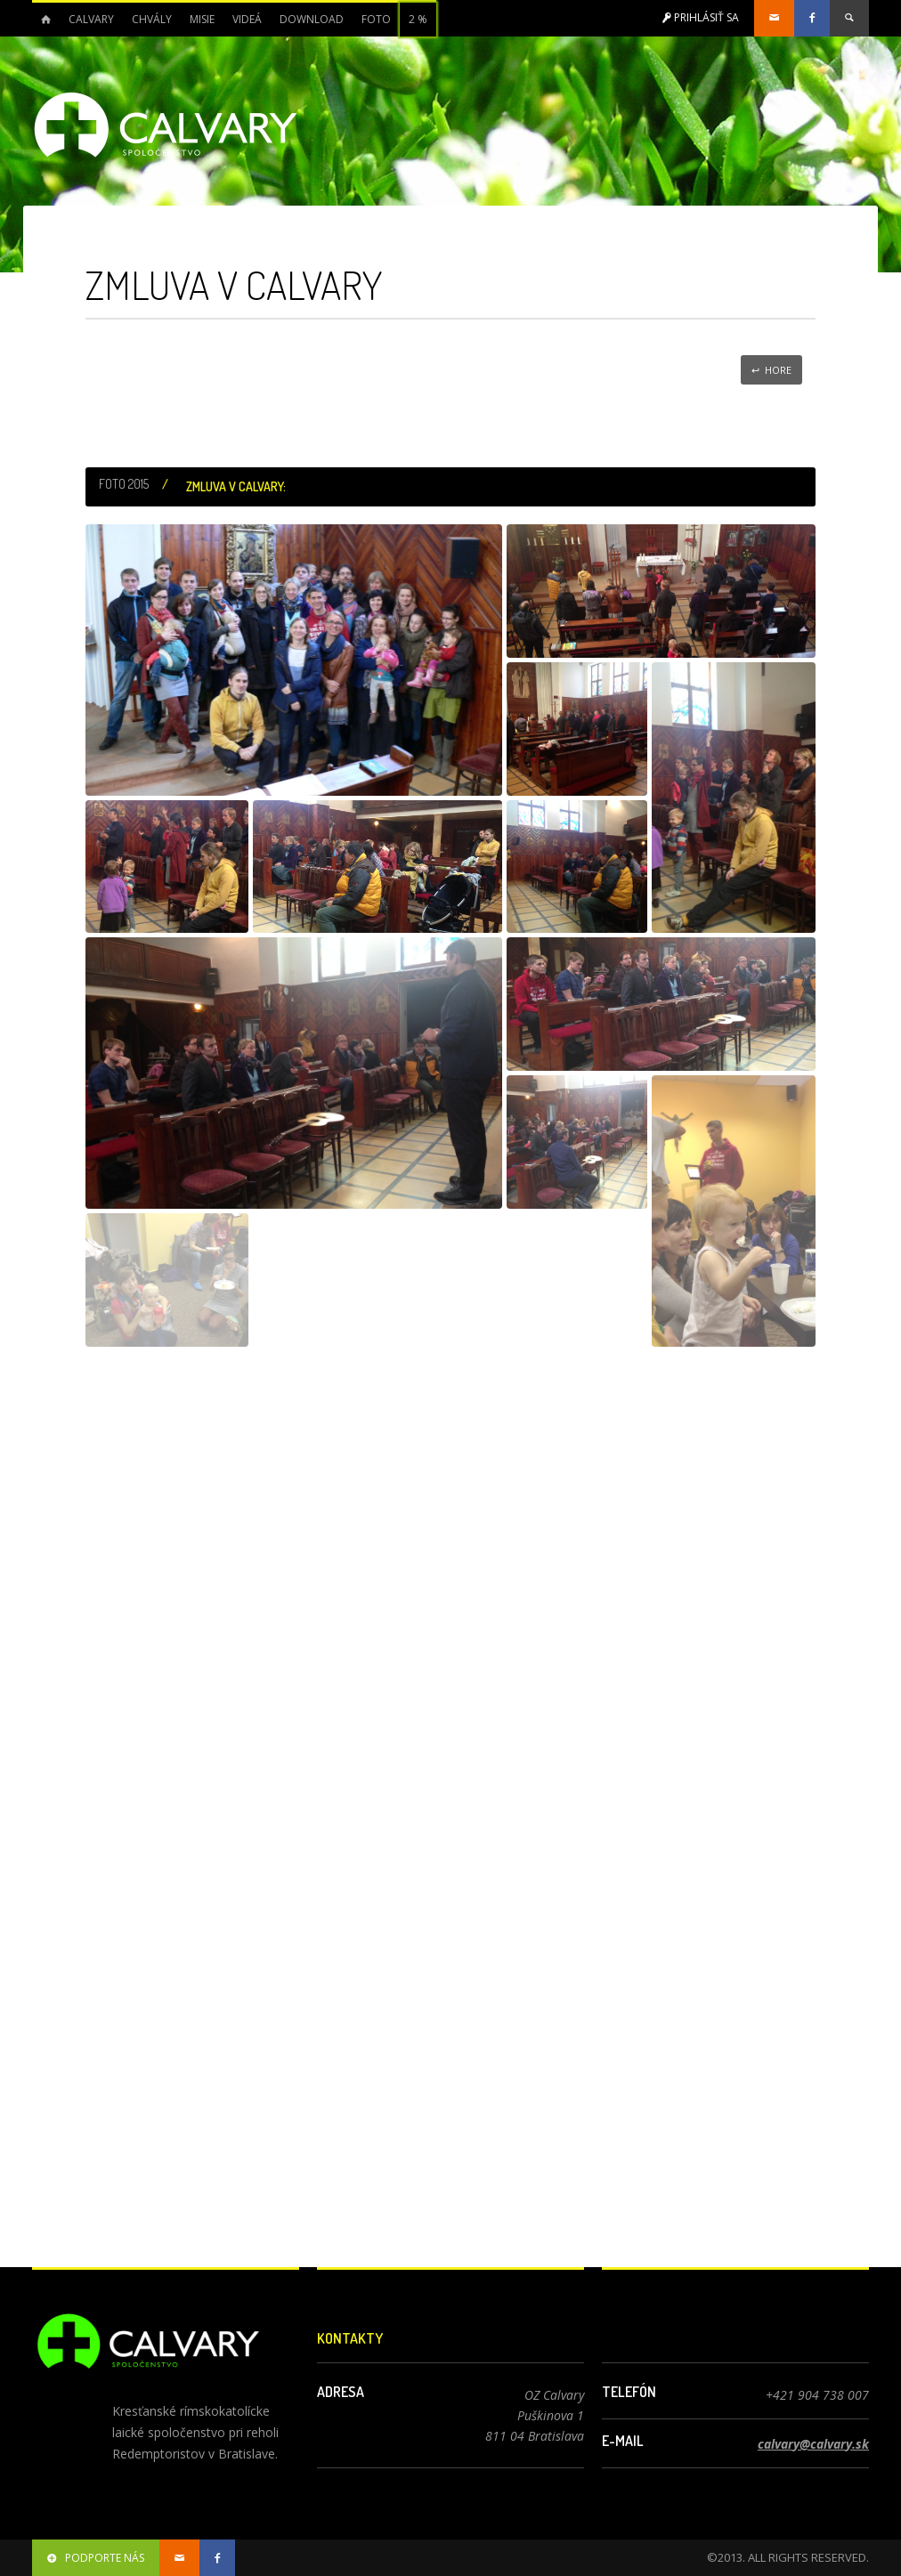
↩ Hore (771, 370)
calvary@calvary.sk (813, 2443)
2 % (418, 19)
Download (312, 19)
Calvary (91, 19)
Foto (376, 19)
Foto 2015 (124, 483)
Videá (247, 19)
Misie (202, 19)
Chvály (152, 19)
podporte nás (95, 2557)
